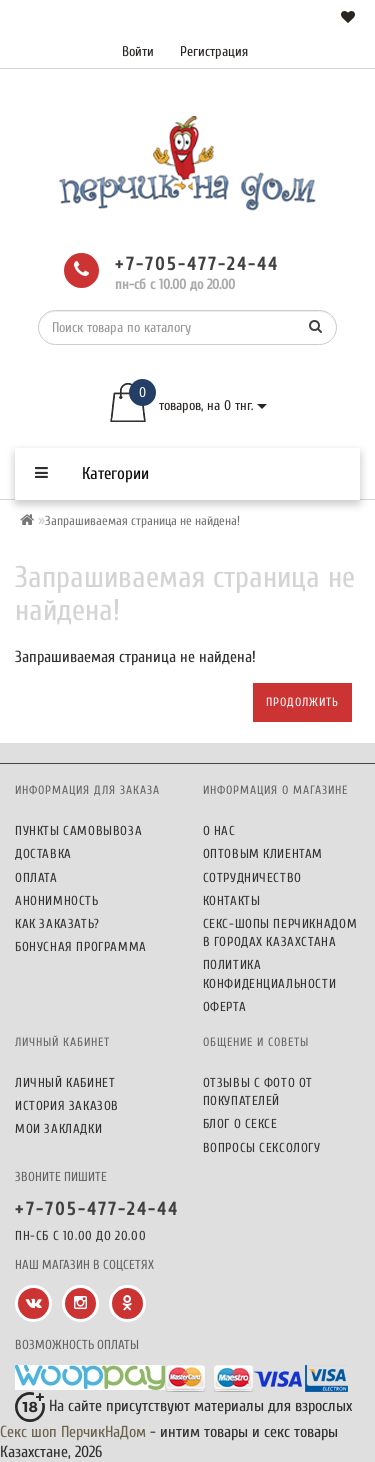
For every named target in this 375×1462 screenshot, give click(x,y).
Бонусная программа (81, 946)
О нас (219, 830)
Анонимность (57, 900)
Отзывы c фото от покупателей (258, 1091)
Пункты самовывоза (78, 830)
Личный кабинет (65, 1082)
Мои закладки (58, 1128)
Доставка (43, 853)
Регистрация (214, 51)
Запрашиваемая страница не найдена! (142, 520)
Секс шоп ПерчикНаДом (73, 1432)
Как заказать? (57, 923)
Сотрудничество (252, 877)
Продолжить (302, 702)
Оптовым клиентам (263, 853)
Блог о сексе (240, 1123)
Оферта (225, 1006)
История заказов (67, 1105)
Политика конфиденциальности (270, 973)
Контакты (232, 900)
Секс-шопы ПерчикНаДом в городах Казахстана (280, 932)
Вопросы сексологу (262, 1147)
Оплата (36, 877)
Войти (138, 51)
